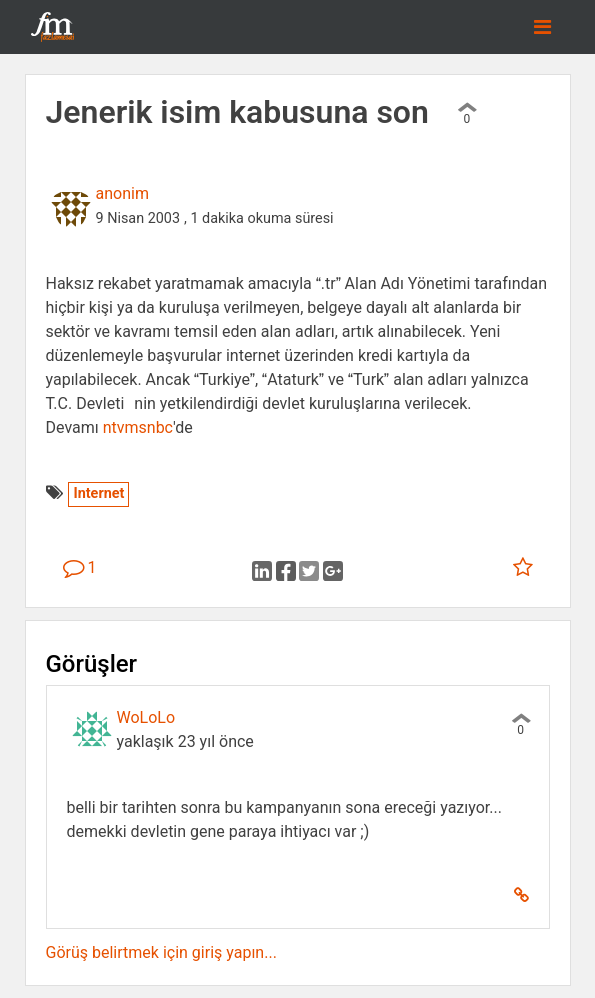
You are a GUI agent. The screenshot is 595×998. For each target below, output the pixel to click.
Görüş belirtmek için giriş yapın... (161, 952)
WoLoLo (146, 717)
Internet (98, 493)
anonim (122, 193)
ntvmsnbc (138, 427)
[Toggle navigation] (542, 27)
